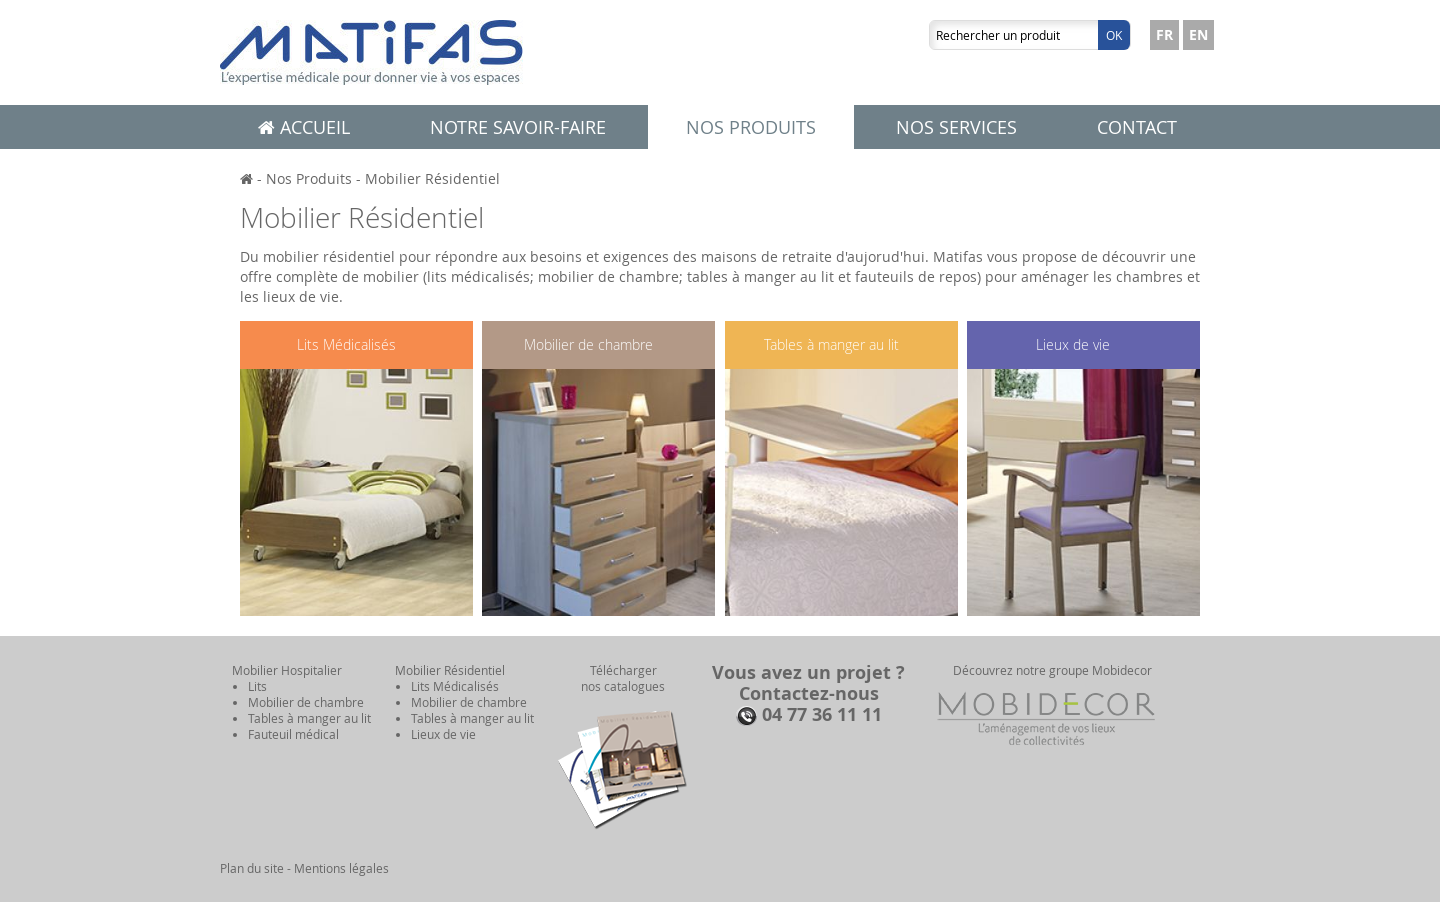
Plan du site (252, 868)
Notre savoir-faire (518, 127)
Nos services (956, 127)
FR (1164, 34)
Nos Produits (309, 178)
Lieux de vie (1073, 344)
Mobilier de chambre (588, 344)
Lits (257, 686)
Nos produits (751, 127)
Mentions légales (341, 868)
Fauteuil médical (293, 734)
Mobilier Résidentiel (432, 178)
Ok (1114, 35)
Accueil (304, 127)
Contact (1137, 127)
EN (1198, 34)
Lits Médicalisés (346, 344)
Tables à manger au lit (831, 344)
